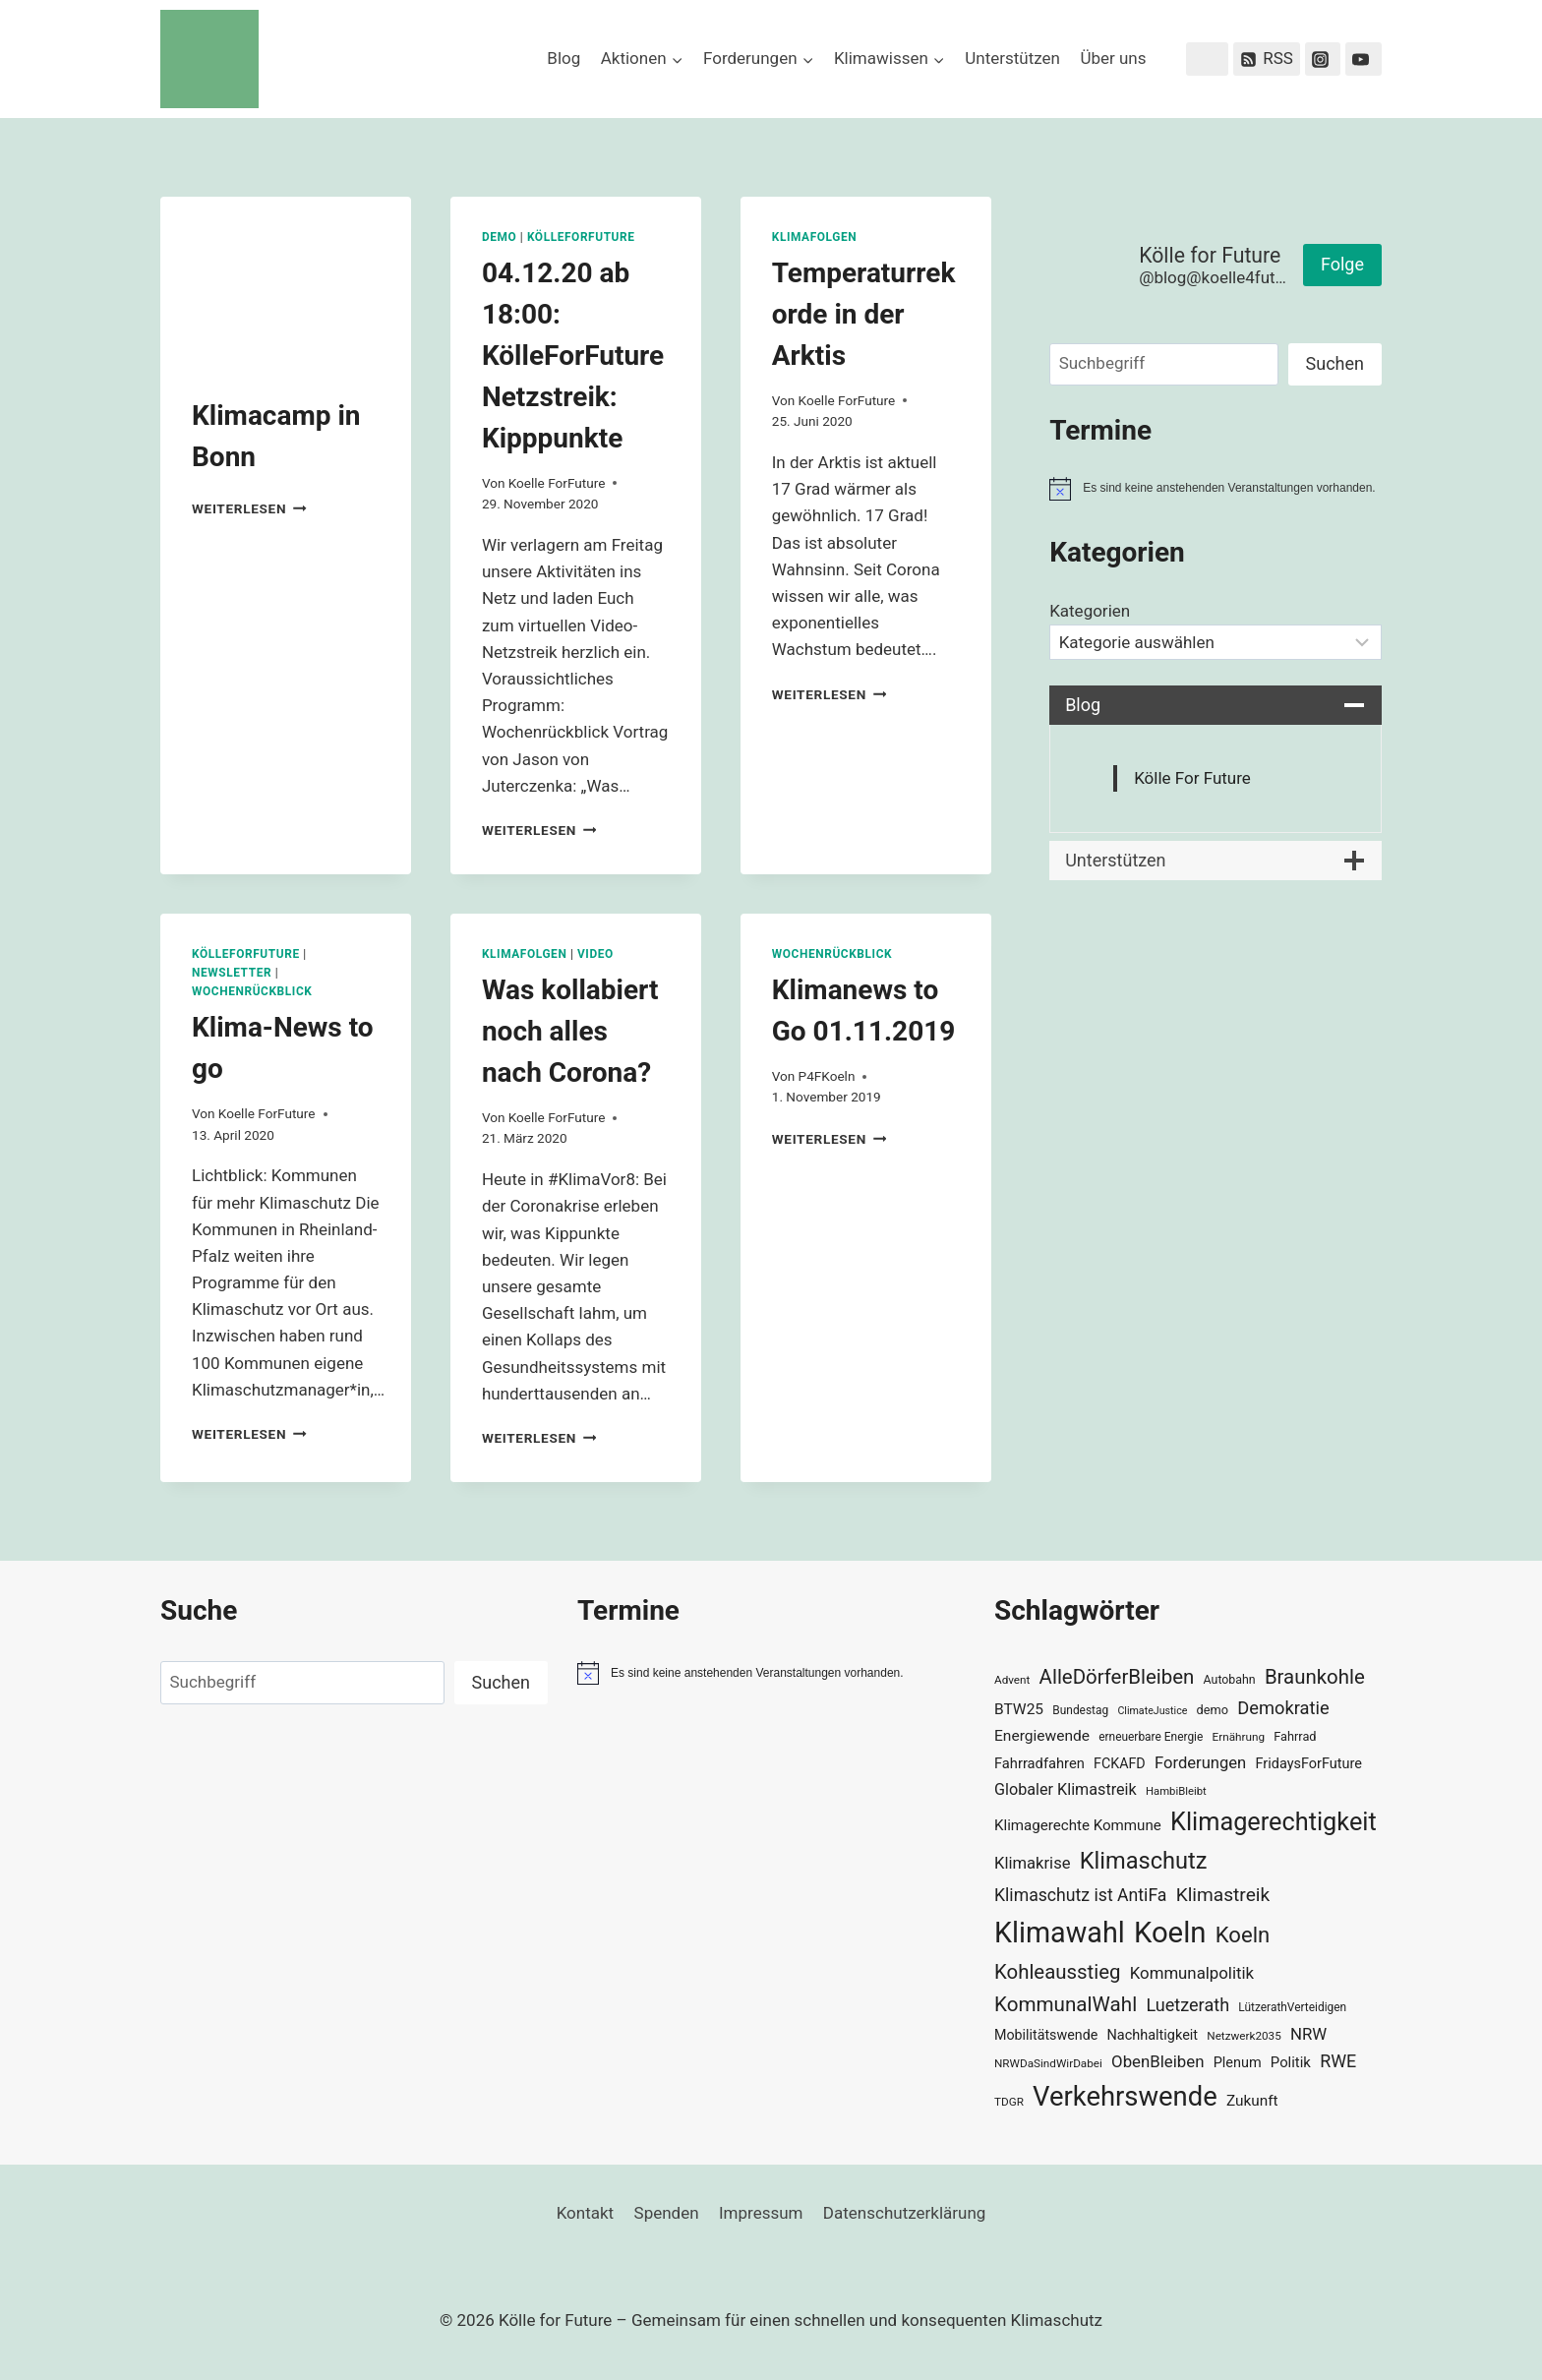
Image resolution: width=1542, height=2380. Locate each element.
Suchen (1335, 363)
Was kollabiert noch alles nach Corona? (570, 1031)
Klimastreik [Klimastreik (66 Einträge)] (1223, 1894)
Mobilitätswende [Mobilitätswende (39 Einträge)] (1045, 2035)
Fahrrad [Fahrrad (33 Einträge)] (1295, 1736)
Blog (563, 58)
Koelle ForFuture (557, 483)
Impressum (761, 2213)
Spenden (666, 2213)
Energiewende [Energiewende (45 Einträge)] (1042, 1736)
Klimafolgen (815, 237)
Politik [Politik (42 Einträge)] (1291, 2062)
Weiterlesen (249, 508)
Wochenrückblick (252, 991)
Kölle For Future (1192, 778)
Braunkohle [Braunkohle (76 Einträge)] (1315, 1677)
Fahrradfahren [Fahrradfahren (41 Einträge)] (1039, 1763)
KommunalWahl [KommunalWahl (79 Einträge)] (1065, 2004)
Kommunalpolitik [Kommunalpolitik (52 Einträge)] (1192, 1973)
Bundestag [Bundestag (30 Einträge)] (1080, 1710)
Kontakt (586, 2213)
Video (595, 954)
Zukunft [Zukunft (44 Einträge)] (1252, 2101)
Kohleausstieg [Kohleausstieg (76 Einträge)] (1057, 1972)
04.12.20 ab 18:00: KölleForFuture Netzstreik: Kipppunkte (573, 355)
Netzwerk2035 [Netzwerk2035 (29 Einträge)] (1244, 2036)
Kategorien (1089, 611)
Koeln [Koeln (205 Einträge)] (1170, 1932)
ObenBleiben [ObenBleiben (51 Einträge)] (1157, 2061)
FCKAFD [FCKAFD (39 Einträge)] (1120, 1763)
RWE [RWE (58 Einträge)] (1338, 2061)
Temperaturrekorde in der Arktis (864, 314)
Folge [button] (1342, 264)
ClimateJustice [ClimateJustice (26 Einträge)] (1152, 1710)
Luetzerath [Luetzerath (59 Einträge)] (1187, 2004)
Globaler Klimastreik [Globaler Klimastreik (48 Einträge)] (1065, 1789)
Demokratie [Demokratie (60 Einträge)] (1283, 1707)
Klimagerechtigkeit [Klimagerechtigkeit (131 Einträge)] (1273, 1822)
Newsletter (231, 973)
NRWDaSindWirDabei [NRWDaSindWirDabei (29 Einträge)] (1048, 2063)
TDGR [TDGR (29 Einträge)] (1009, 2102)
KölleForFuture (581, 237)
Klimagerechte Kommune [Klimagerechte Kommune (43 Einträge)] (1077, 1825)
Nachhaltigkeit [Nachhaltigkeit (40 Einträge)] (1152, 2035)
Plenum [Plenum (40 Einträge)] (1238, 2062)
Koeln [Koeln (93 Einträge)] (1243, 1934)
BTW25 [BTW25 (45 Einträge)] (1018, 1709)
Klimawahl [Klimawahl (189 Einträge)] (1059, 1932)
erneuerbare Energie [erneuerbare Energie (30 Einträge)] (1150, 1737)
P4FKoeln (827, 1076)
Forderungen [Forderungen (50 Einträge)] (1200, 1763)
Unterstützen (1012, 58)
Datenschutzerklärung (904, 2213)
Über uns (1113, 58)
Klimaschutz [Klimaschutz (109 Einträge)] (1144, 1860)
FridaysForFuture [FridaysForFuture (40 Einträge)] (1308, 1763)
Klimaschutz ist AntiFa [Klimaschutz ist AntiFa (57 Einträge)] (1080, 1895)
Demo (499, 237)
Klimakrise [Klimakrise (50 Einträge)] (1032, 1863)
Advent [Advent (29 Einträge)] (1012, 1680)
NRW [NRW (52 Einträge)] (1308, 2034)
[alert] (1215, 489)
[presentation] (285, 280)
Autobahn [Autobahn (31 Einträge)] (1230, 1680)
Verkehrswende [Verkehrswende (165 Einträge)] (1125, 2096)
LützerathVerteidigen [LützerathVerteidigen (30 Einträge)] (1292, 2007)
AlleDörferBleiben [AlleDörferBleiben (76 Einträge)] (1117, 1677)
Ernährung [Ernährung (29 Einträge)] (1239, 1737)
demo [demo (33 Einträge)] (1212, 1709)
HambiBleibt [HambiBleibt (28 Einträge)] (1176, 1791)
